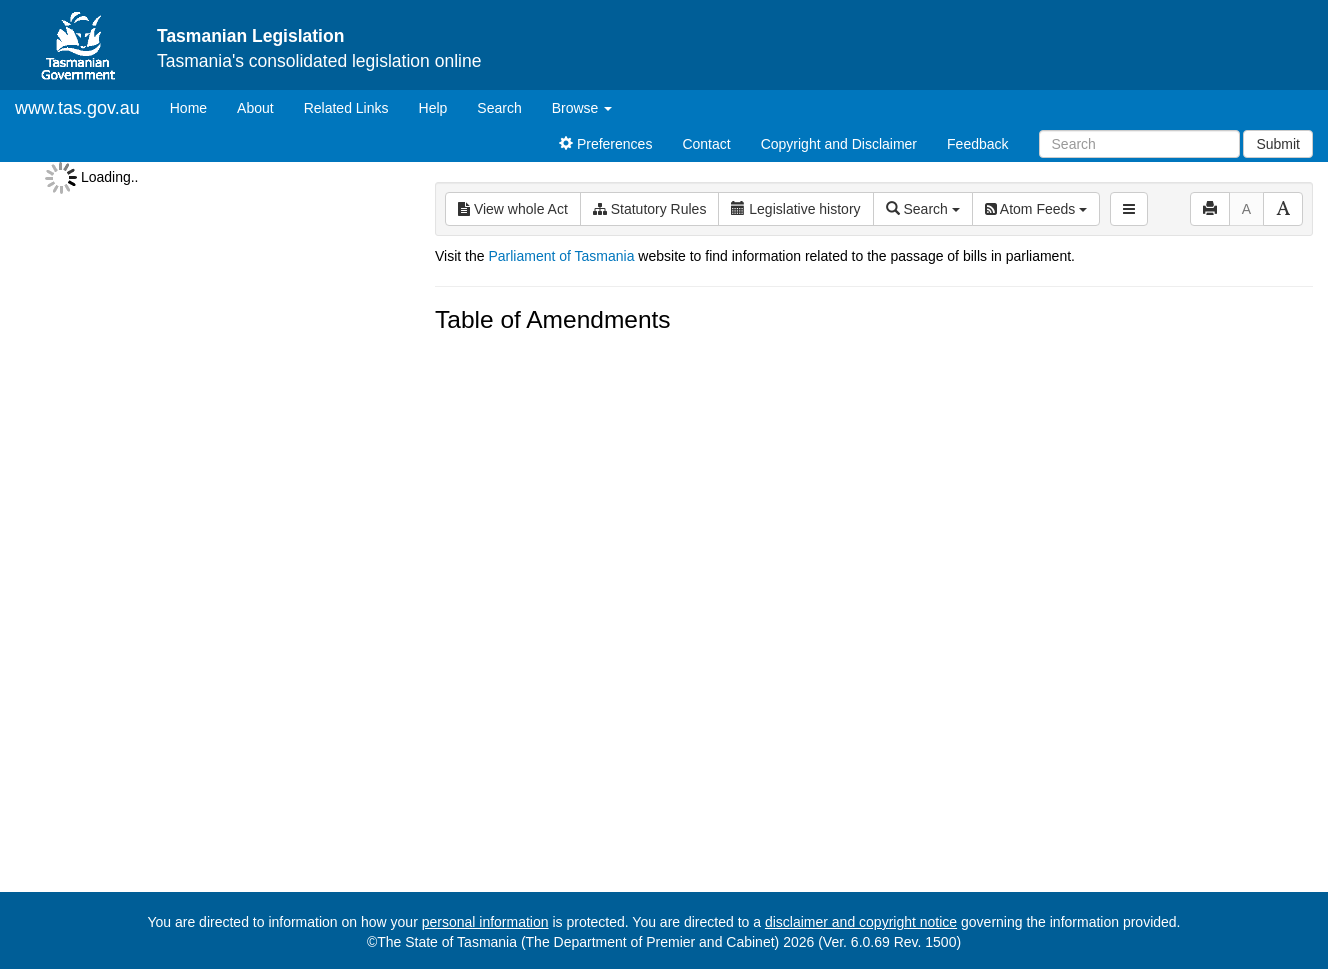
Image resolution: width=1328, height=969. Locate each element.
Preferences (605, 144)
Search (499, 108)
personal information (485, 922)
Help (433, 108)
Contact (706, 144)
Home (196, 106)
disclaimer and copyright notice (861, 922)
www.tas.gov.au (77, 108)
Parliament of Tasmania (561, 256)
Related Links (346, 108)
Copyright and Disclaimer (839, 144)
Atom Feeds (1036, 209)
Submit (1278, 144)
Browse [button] (582, 108)
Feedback (977, 144)
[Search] (1139, 144)
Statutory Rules (650, 209)
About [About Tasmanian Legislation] (255, 108)
